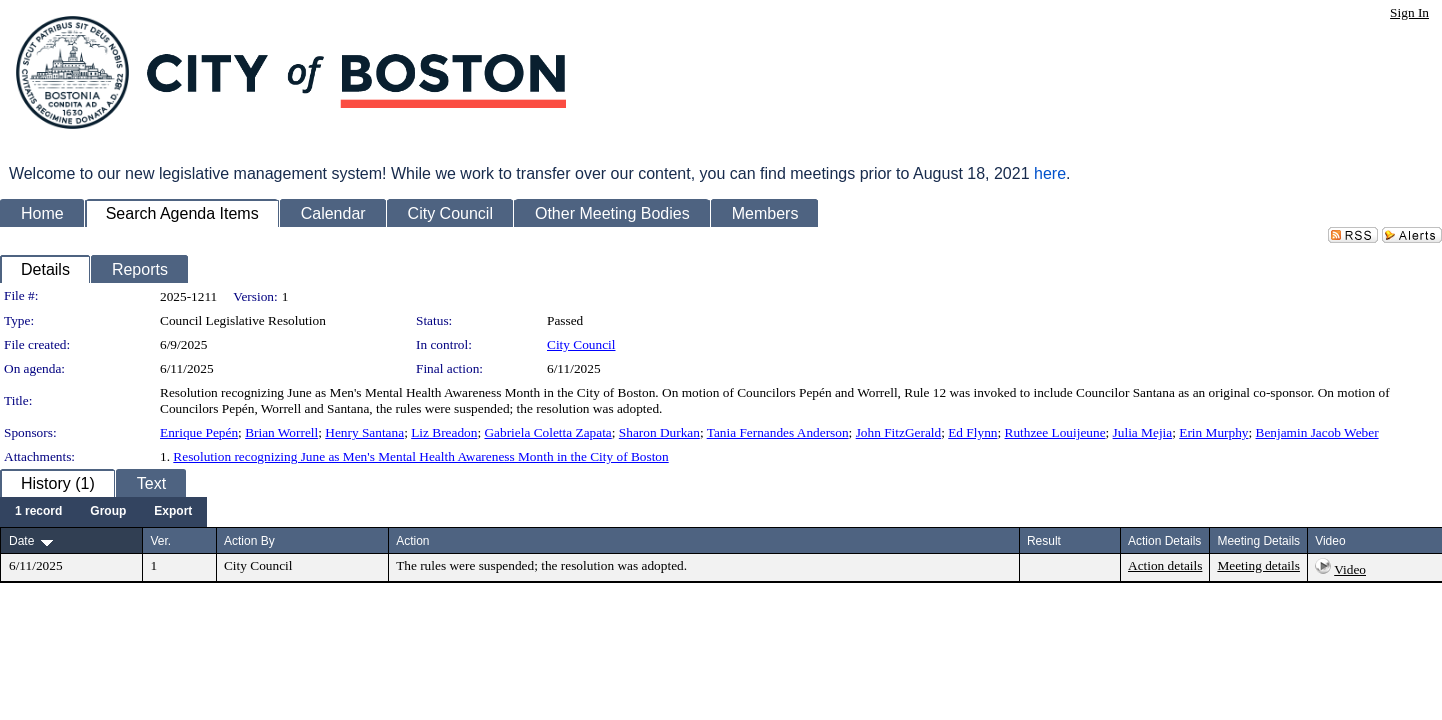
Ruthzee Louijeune (1055, 432)
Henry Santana (364, 432)
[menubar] (103, 512)
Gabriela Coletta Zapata (547, 432)
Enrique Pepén (199, 432)
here (1050, 173)
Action (412, 541)
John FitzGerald (899, 432)
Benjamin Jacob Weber (1317, 432)
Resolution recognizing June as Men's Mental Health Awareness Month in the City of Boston (420, 456)
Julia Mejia (1143, 432)
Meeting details (1258, 565)
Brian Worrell (281, 432)
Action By (249, 541)
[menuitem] (38, 512)
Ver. (160, 541)
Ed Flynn (972, 432)
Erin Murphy (1213, 432)
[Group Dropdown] (108, 512)
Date (21, 541)
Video (1350, 569)
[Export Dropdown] (173, 512)
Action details (1165, 565)
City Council (581, 344)
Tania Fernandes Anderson (778, 432)
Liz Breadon (444, 432)
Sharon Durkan (659, 432)
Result (1044, 541)
